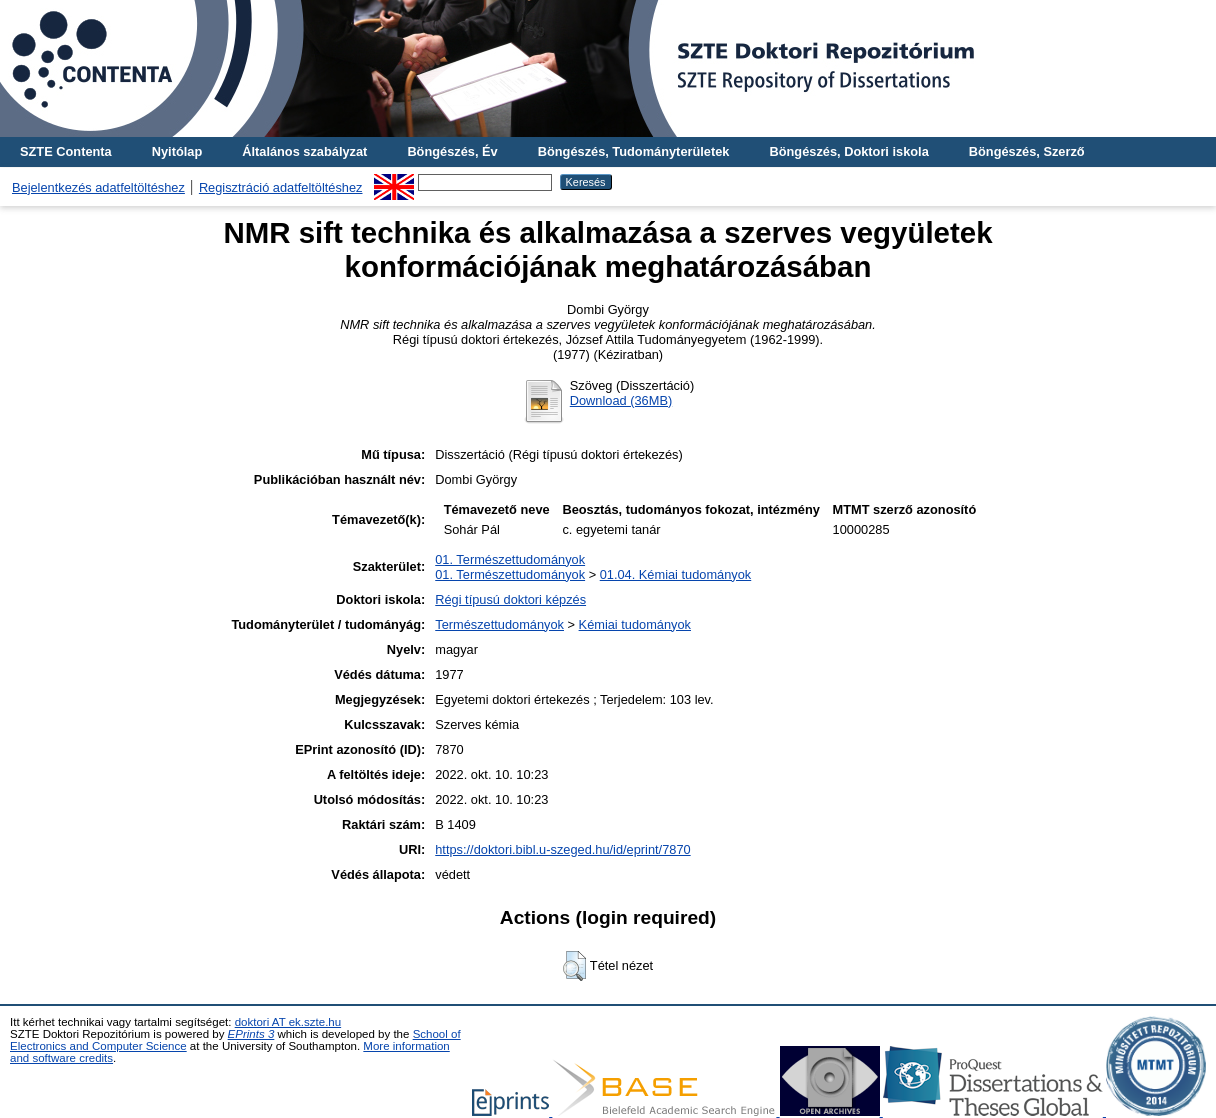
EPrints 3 (251, 1034)
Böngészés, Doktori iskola (848, 151)
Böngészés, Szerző (1027, 151)
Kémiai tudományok (635, 624)
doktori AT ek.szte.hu (288, 1022)
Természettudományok (499, 624)
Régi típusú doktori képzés (510, 599)
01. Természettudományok (510, 559)
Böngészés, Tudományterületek (634, 151)
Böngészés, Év (452, 151)
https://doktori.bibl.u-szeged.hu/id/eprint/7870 (562, 849)
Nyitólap (177, 151)
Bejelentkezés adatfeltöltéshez (98, 187)
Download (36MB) (621, 400)
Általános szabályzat (304, 151)
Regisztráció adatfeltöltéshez (281, 187)
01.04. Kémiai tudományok (676, 574)
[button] (574, 966)
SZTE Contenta (66, 151)
